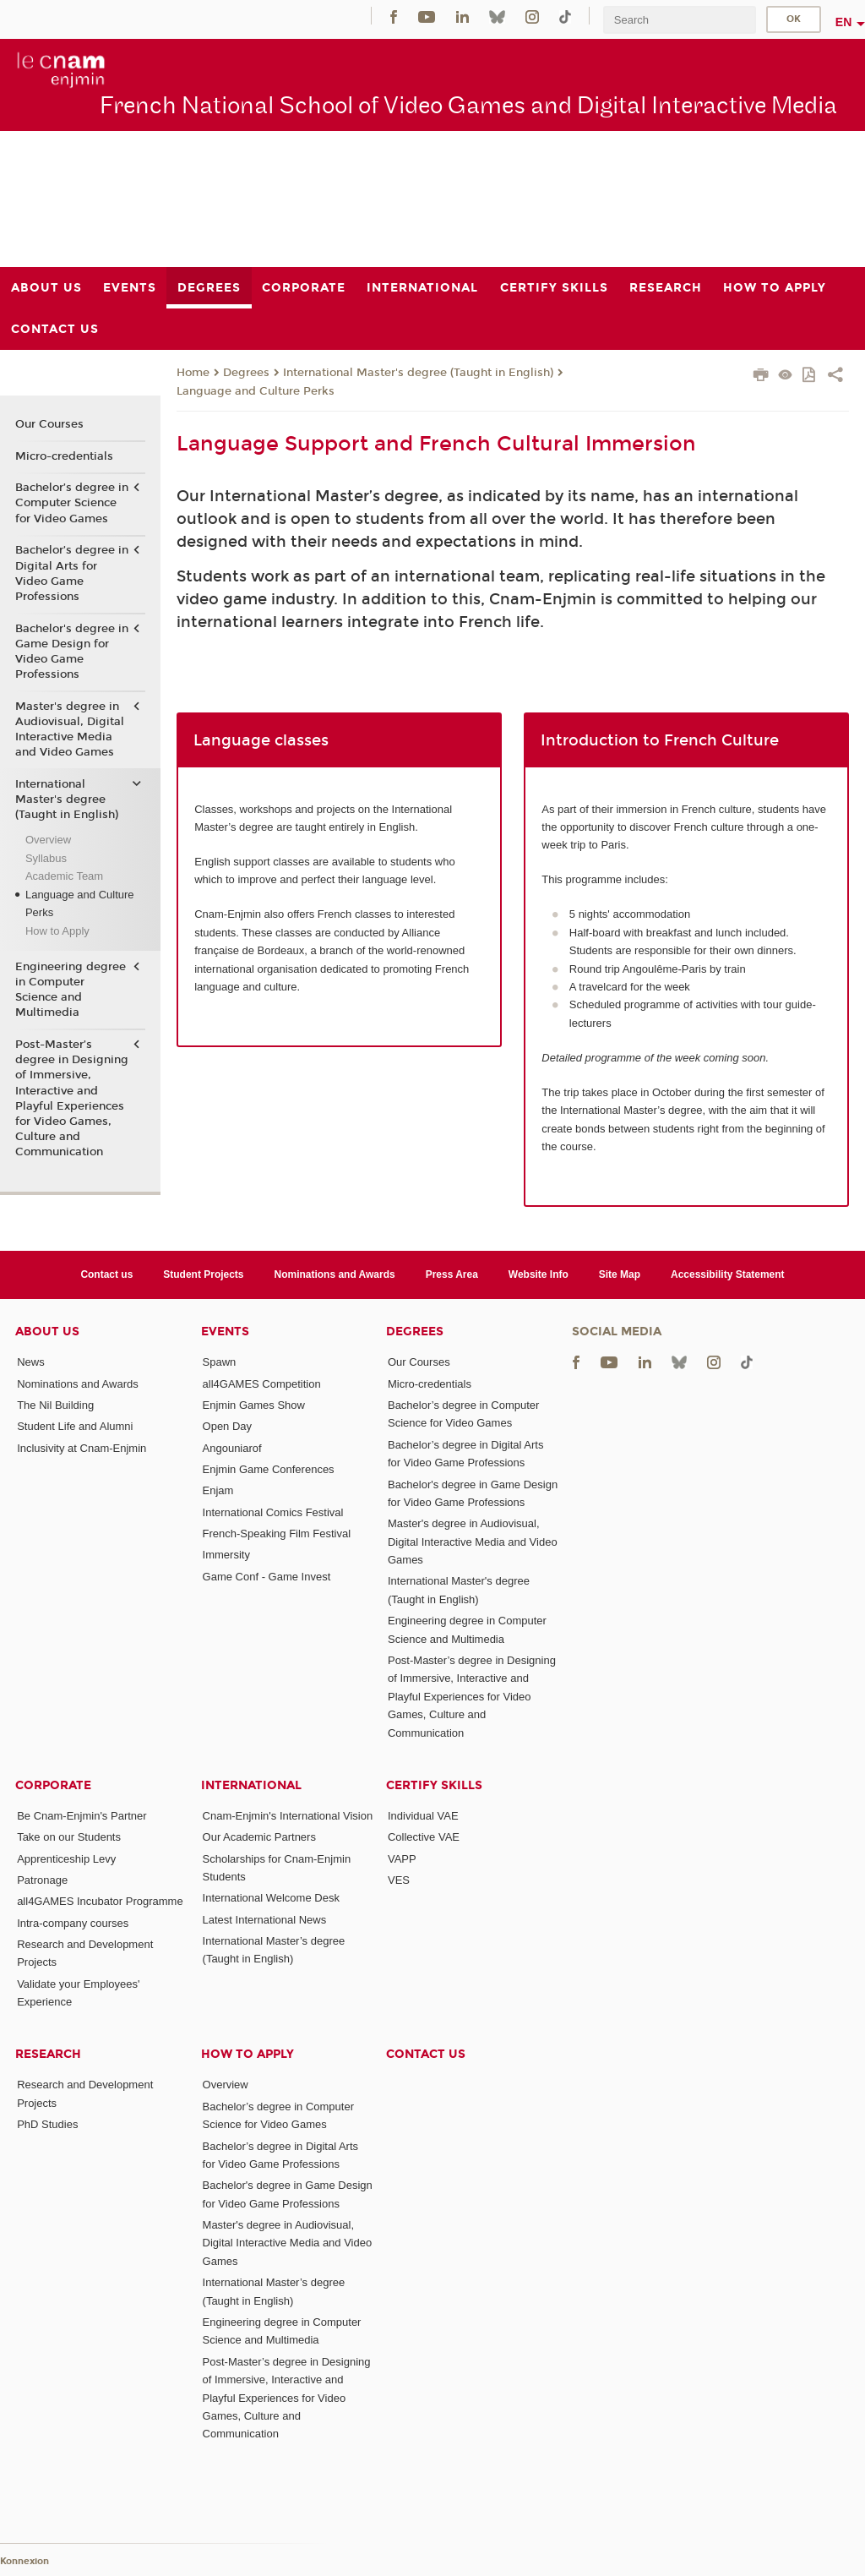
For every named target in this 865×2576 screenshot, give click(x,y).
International (251, 1785)
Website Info (539, 1274)
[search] (679, 20)
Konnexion (24, 2561)
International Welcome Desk (271, 1897)
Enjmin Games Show (254, 1405)
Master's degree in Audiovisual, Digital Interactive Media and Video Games (69, 730)
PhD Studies (47, 2124)
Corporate (53, 1785)
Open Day (228, 1426)
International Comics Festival (273, 1512)
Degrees (246, 372)
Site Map (619, 1274)
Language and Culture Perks (256, 391)
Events (225, 1331)
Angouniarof (232, 1448)
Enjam (218, 1490)
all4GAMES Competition (262, 1384)
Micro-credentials (64, 456)
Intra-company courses (72, 1923)
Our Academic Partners (259, 1837)
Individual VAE (423, 1815)
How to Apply (57, 931)
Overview (48, 839)
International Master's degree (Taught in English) (418, 372)
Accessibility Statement (728, 1274)
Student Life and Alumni (75, 1426)
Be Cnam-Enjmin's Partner (81, 1815)
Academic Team (64, 876)
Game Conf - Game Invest (267, 1576)
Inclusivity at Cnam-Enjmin (81, 1448)
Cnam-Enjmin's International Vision (288, 1815)
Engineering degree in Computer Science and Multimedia (70, 990)
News (31, 1362)
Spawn (220, 1362)
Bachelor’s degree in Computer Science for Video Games (71, 503)
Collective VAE (424, 1837)
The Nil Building (55, 1405)
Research (48, 2054)
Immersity (226, 1554)
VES (399, 1880)
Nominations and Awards (335, 1274)
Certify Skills (434, 1785)
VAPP (402, 1859)
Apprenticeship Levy (66, 1859)
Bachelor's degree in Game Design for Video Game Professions (71, 652)
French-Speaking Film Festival (277, 1533)
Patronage (42, 1880)
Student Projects (203, 1274)
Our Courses (49, 424)
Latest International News (265, 1919)
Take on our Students (69, 1837)
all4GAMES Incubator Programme (100, 1901)
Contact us (106, 1274)
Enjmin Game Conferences (269, 1469)
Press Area (452, 1274)
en (843, 22)
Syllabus (46, 858)
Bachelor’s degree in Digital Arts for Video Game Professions (71, 573)
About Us (47, 1331)
